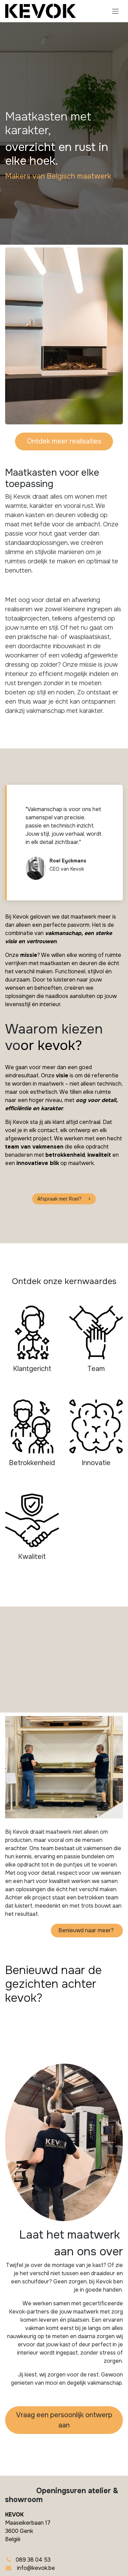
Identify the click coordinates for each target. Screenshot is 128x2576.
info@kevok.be (36, 2568)
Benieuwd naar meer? (86, 1930)
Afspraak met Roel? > (64, 1199)
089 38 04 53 (33, 2559)
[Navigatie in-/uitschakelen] (115, 11)
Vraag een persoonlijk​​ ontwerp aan (64, 2420)
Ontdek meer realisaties (64, 441)
